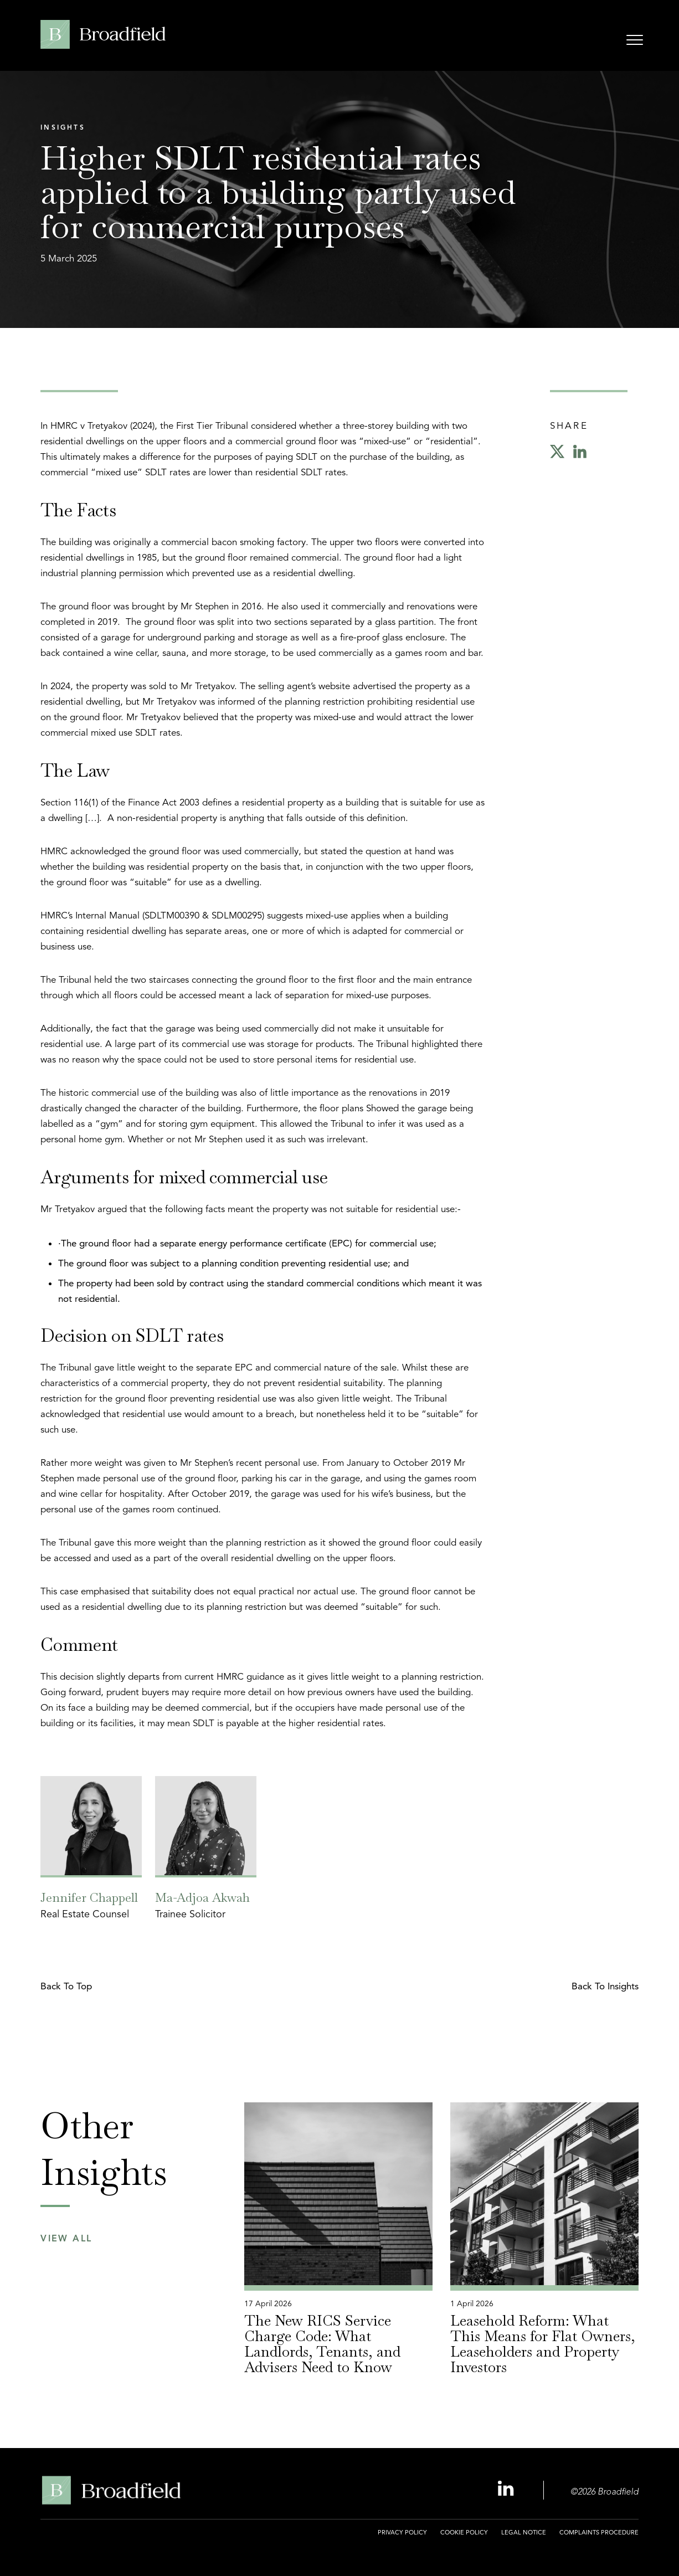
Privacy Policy (402, 2532)
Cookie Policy (464, 2532)
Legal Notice (523, 2532)
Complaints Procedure (599, 2532)
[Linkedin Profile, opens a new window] (507, 2489)
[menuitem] (402, 2538)
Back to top (66, 1986)
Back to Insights (605, 1986)
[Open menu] (634, 42)
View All (66, 2239)
